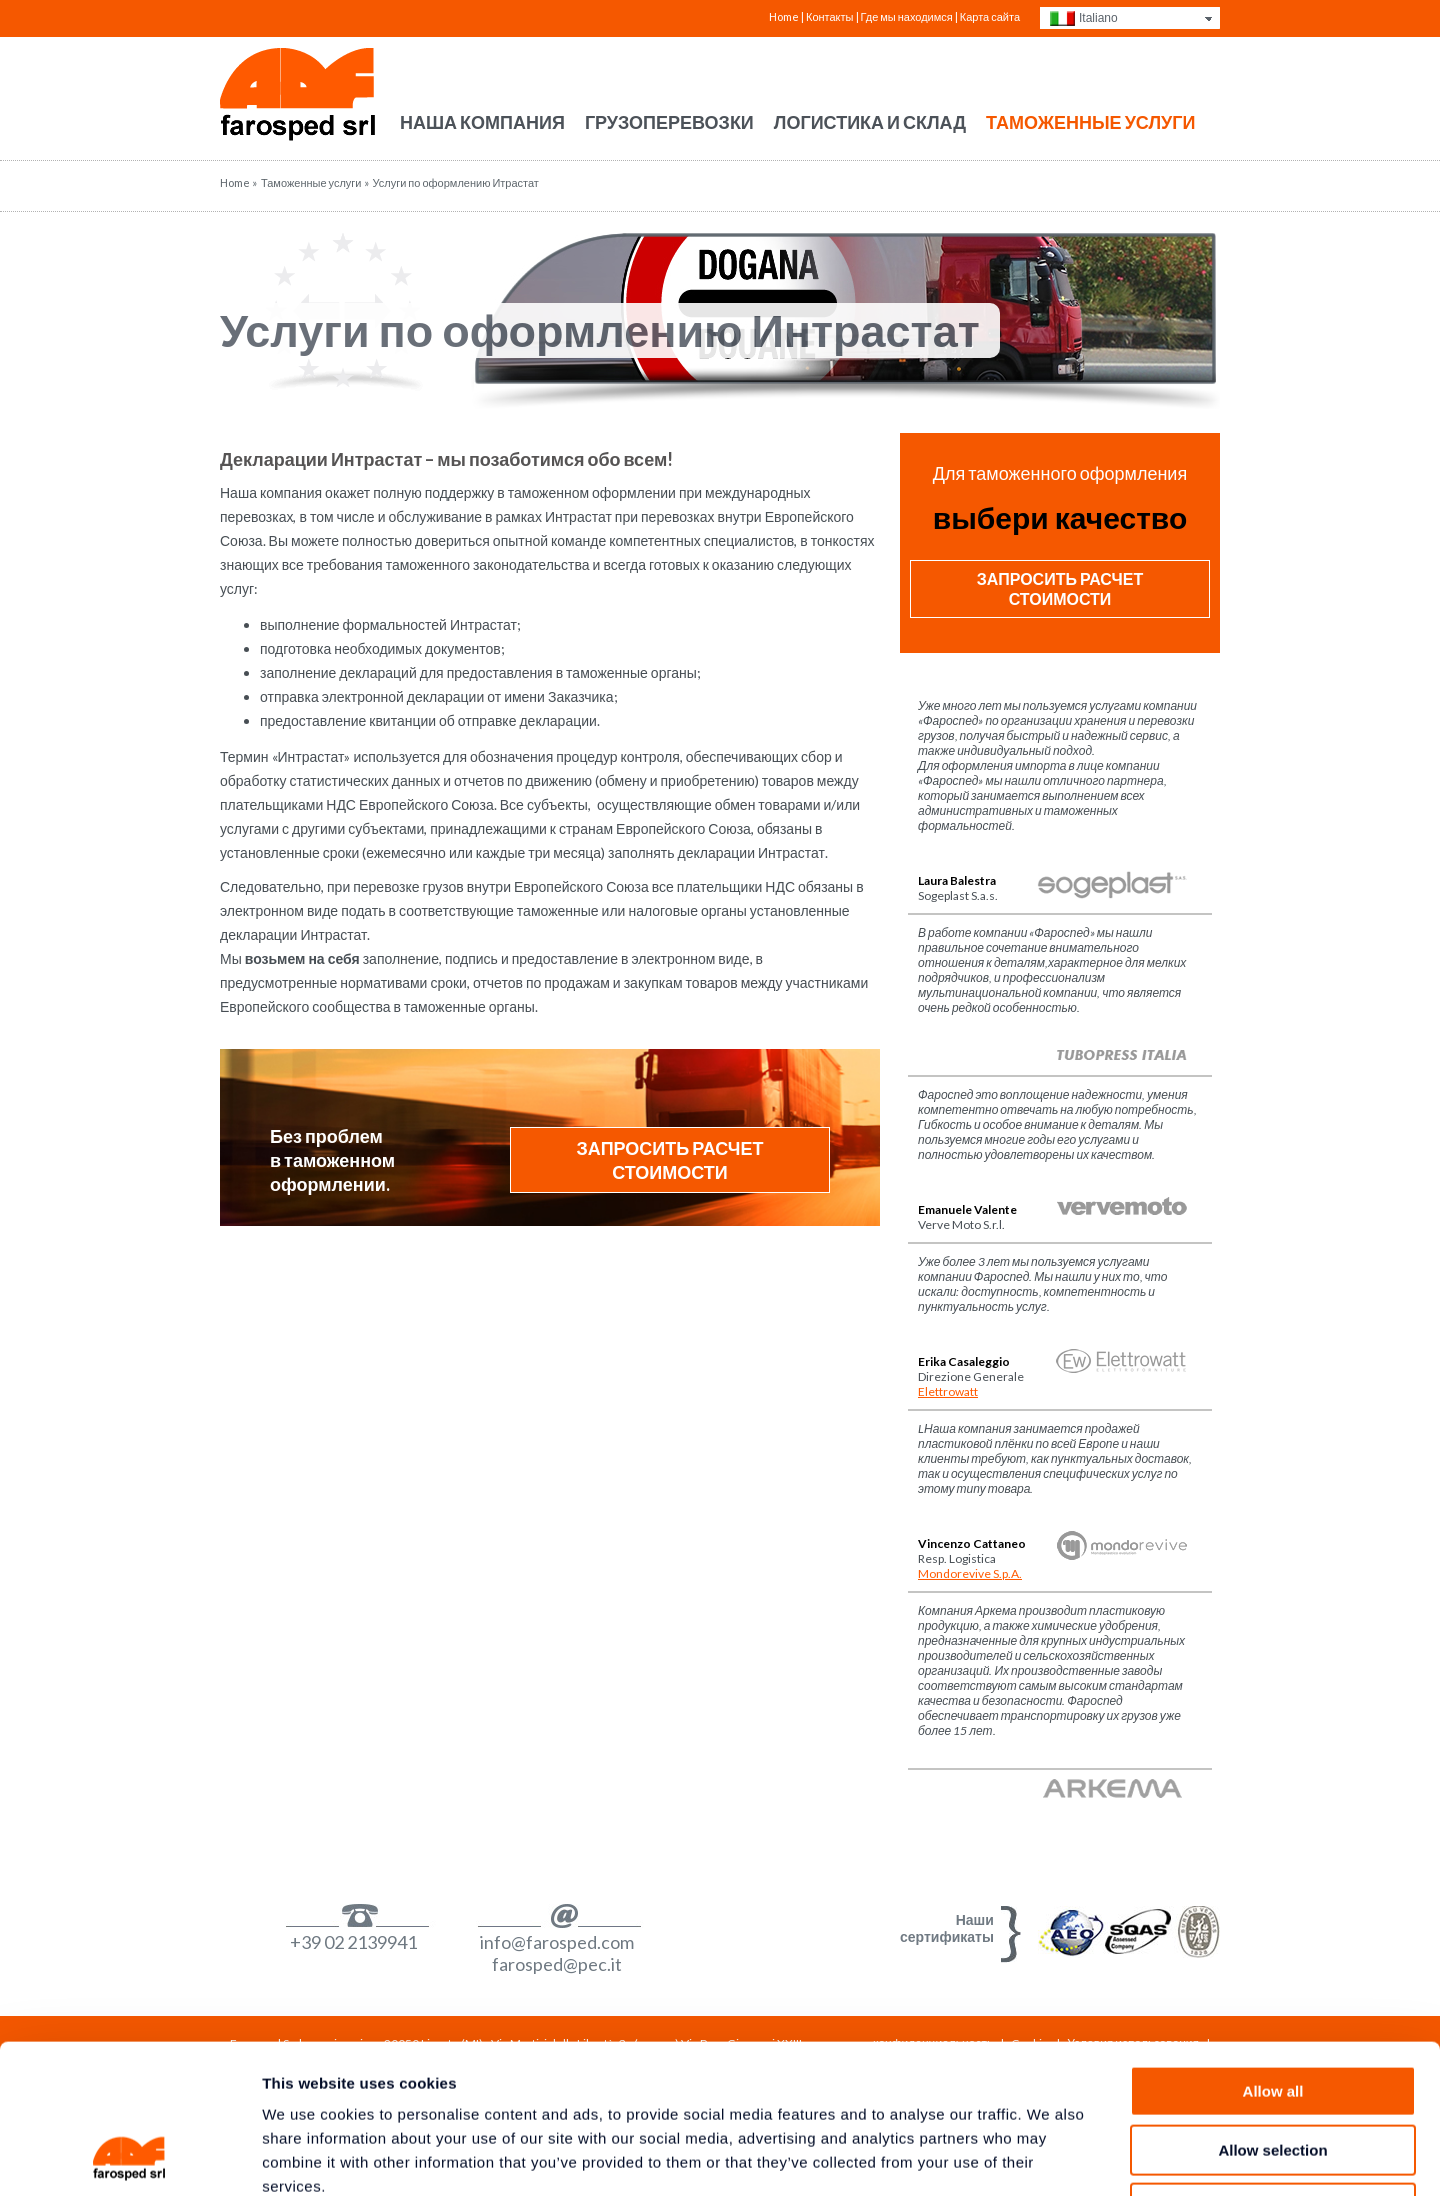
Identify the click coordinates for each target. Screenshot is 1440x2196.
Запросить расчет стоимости (670, 1160)
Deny (1273, 2068)
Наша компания (482, 122)
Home (784, 16)
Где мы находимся (907, 16)
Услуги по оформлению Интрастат (600, 330)
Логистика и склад (870, 122)
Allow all (1273, 1951)
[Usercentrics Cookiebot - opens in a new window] (129, 2157)
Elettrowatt (948, 1391)
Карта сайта (990, 16)
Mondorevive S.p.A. (970, 1573)
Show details (1049, 2156)
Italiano (1098, 18)
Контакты (830, 16)
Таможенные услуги (1090, 122)
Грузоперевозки (669, 122)
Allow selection (1272, 2010)
